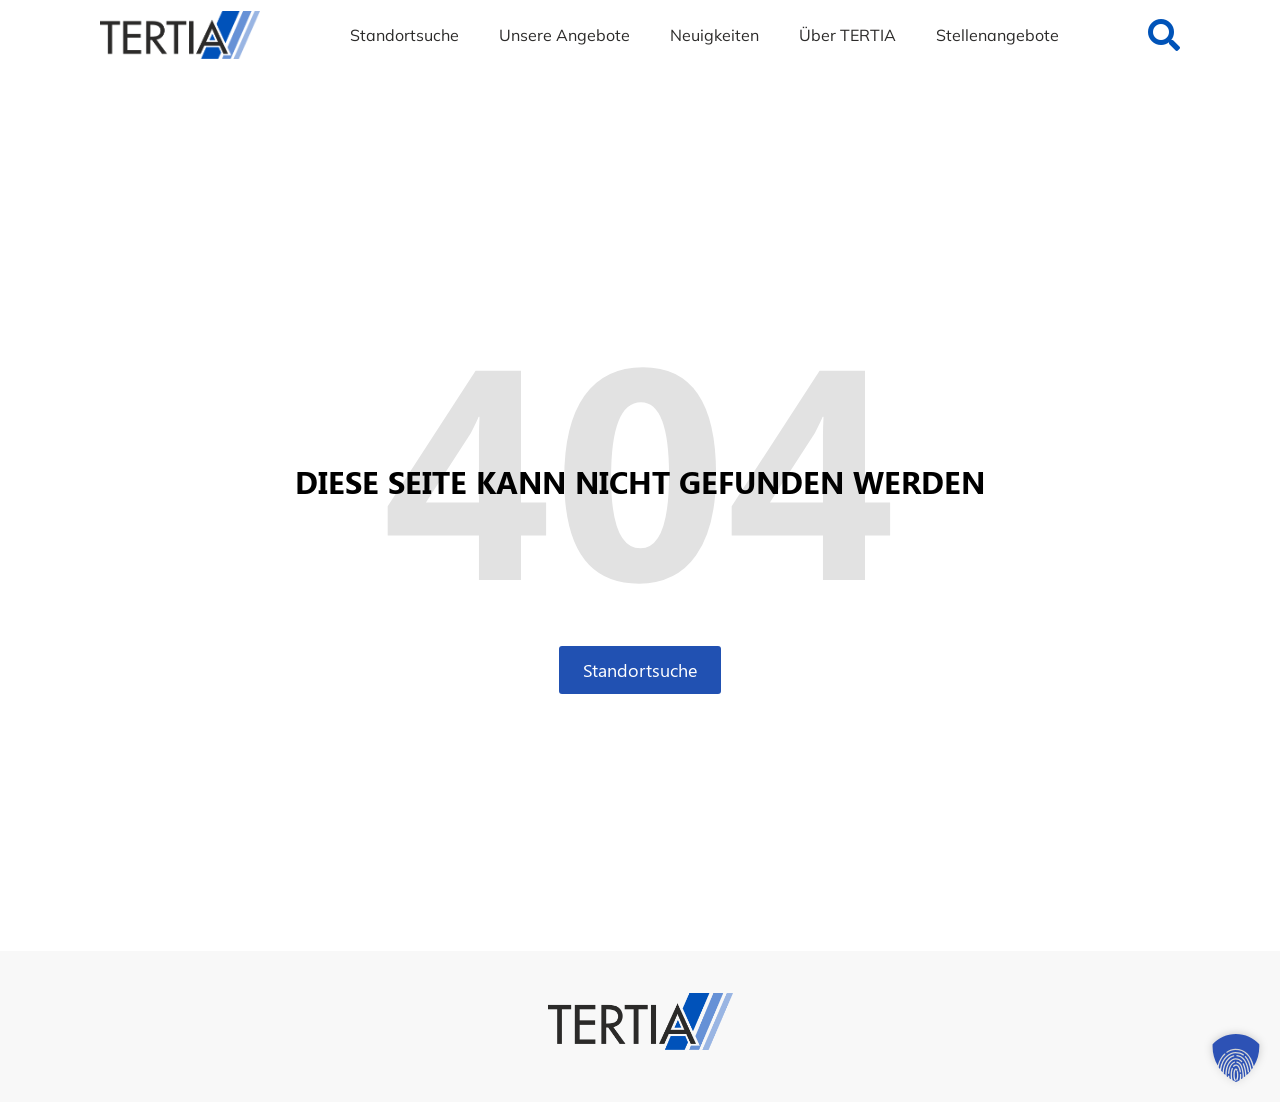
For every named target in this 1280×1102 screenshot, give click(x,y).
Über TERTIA (847, 35)
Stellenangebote (997, 35)
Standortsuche (404, 35)
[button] (1236, 1058)
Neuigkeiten (714, 35)
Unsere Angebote (564, 35)
